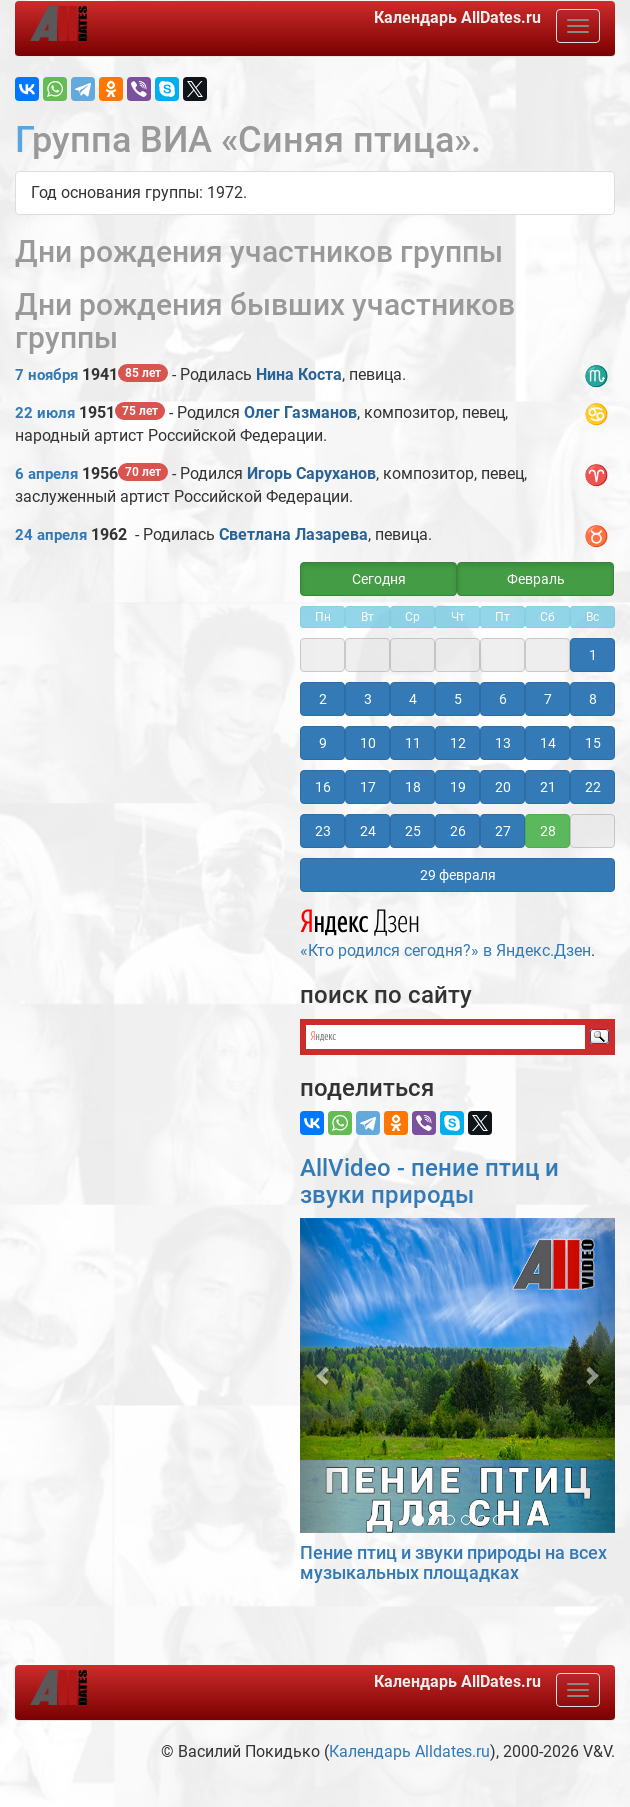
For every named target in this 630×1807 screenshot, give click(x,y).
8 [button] (593, 699)
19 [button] (458, 787)
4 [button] (413, 699)
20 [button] (503, 787)
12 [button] (458, 743)
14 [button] (548, 743)
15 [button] (593, 743)
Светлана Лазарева (293, 534)
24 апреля (51, 535)
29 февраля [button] (458, 875)
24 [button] (368, 831)
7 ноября (46, 375)
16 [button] (323, 787)
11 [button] (413, 743)
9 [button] (323, 743)
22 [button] (593, 787)
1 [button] (593, 655)
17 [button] (368, 787)
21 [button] (548, 787)
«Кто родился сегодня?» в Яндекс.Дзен (445, 931)
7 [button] (548, 699)
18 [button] (413, 787)
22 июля (45, 413)
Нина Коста (299, 374)
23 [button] (323, 831)
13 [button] (503, 743)
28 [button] (548, 831)
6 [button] (503, 699)
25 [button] (413, 831)
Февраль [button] (536, 579)
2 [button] (323, 699)
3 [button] (368, 699)
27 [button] (503, 831)
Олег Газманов (300, 412)
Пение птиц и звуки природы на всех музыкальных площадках (453, 1562)
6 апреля (46, 474)
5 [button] (458, 699)
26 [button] (458, 831)
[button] (323, 1375)
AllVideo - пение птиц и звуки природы (429, 1181)
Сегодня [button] (379, 579)
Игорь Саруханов (311, 473)
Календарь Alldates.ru (409, 1751)
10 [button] (368, 743)
